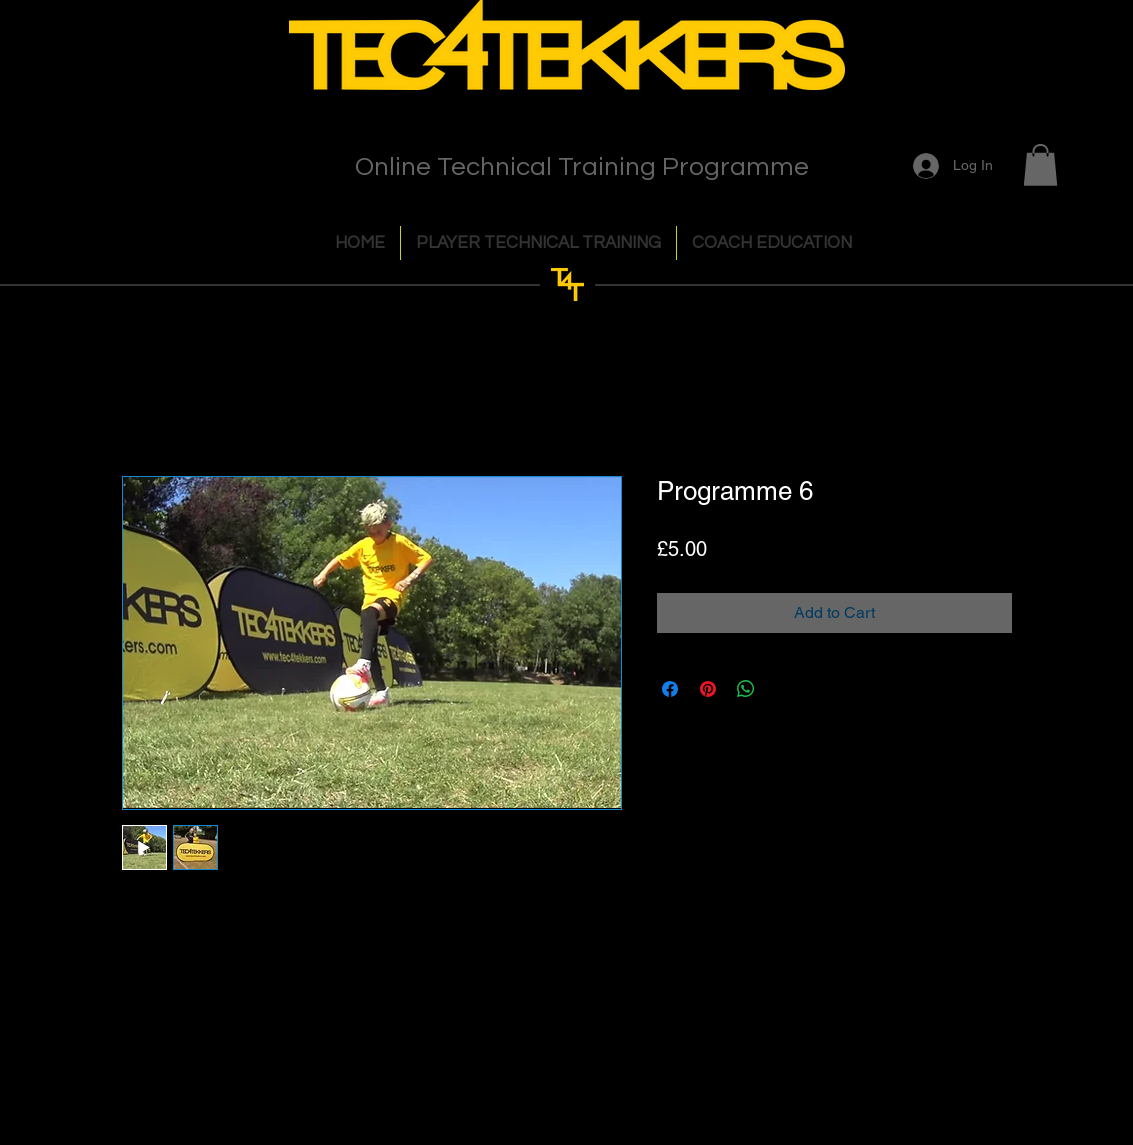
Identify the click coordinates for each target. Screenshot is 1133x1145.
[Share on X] (784, 689)
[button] (1040, 165)
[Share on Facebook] (670, 689)
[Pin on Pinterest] (708, 689)
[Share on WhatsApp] (746, 689)
